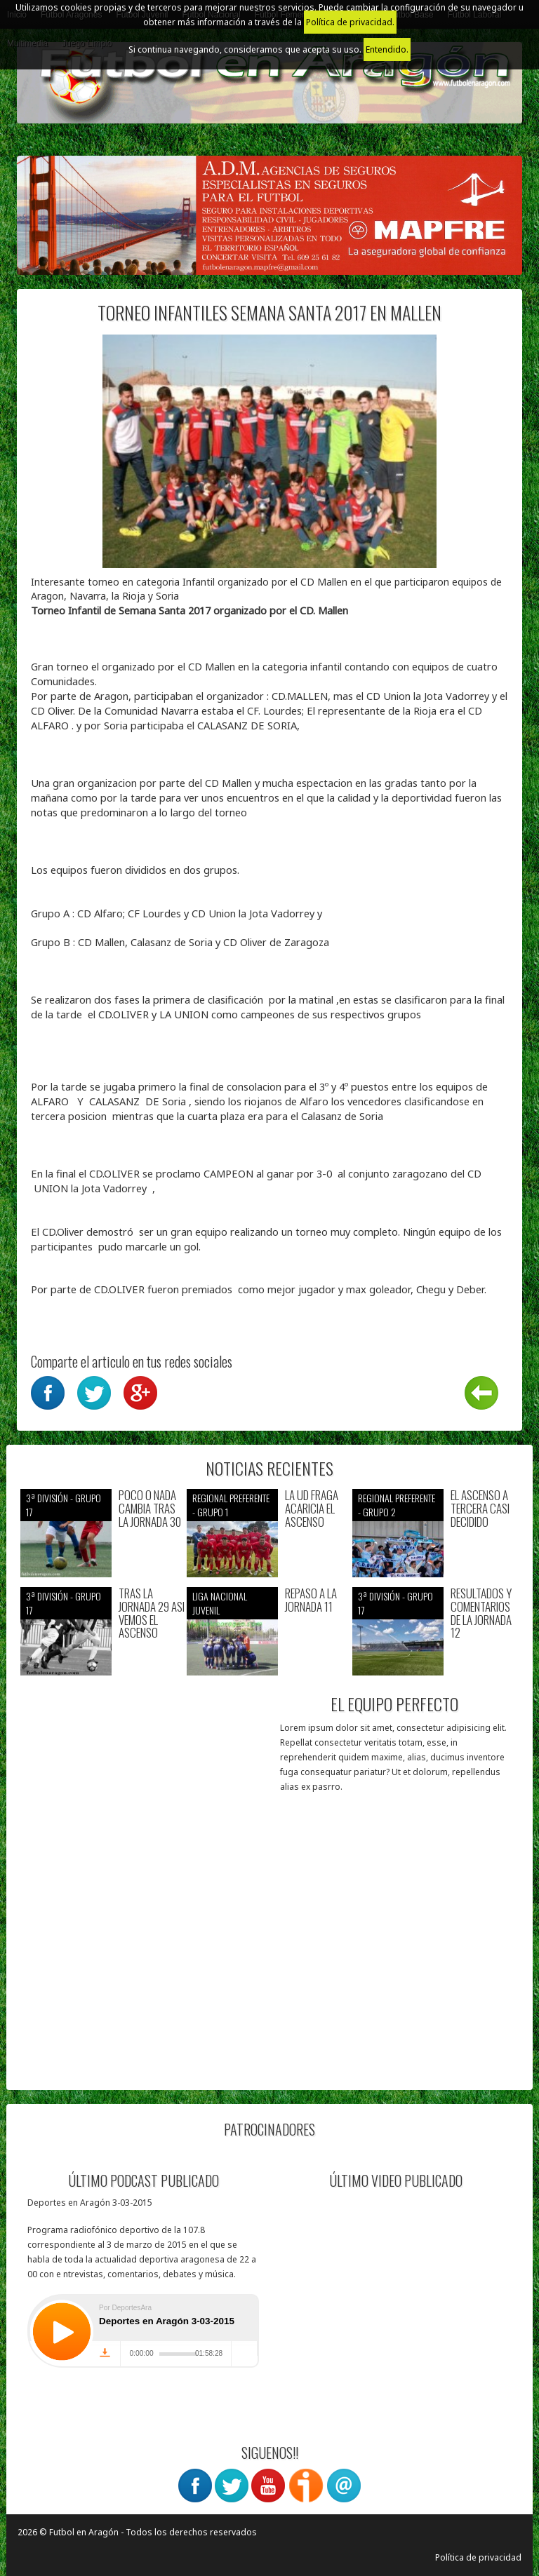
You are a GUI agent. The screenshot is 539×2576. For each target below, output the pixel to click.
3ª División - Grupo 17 (63, 1504)
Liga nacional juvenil (219, 1603)
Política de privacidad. (350, 22)
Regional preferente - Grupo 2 (396, 1504)
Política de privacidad (478, 2557)
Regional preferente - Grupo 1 (231, 1504)
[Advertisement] (145, 1988)
